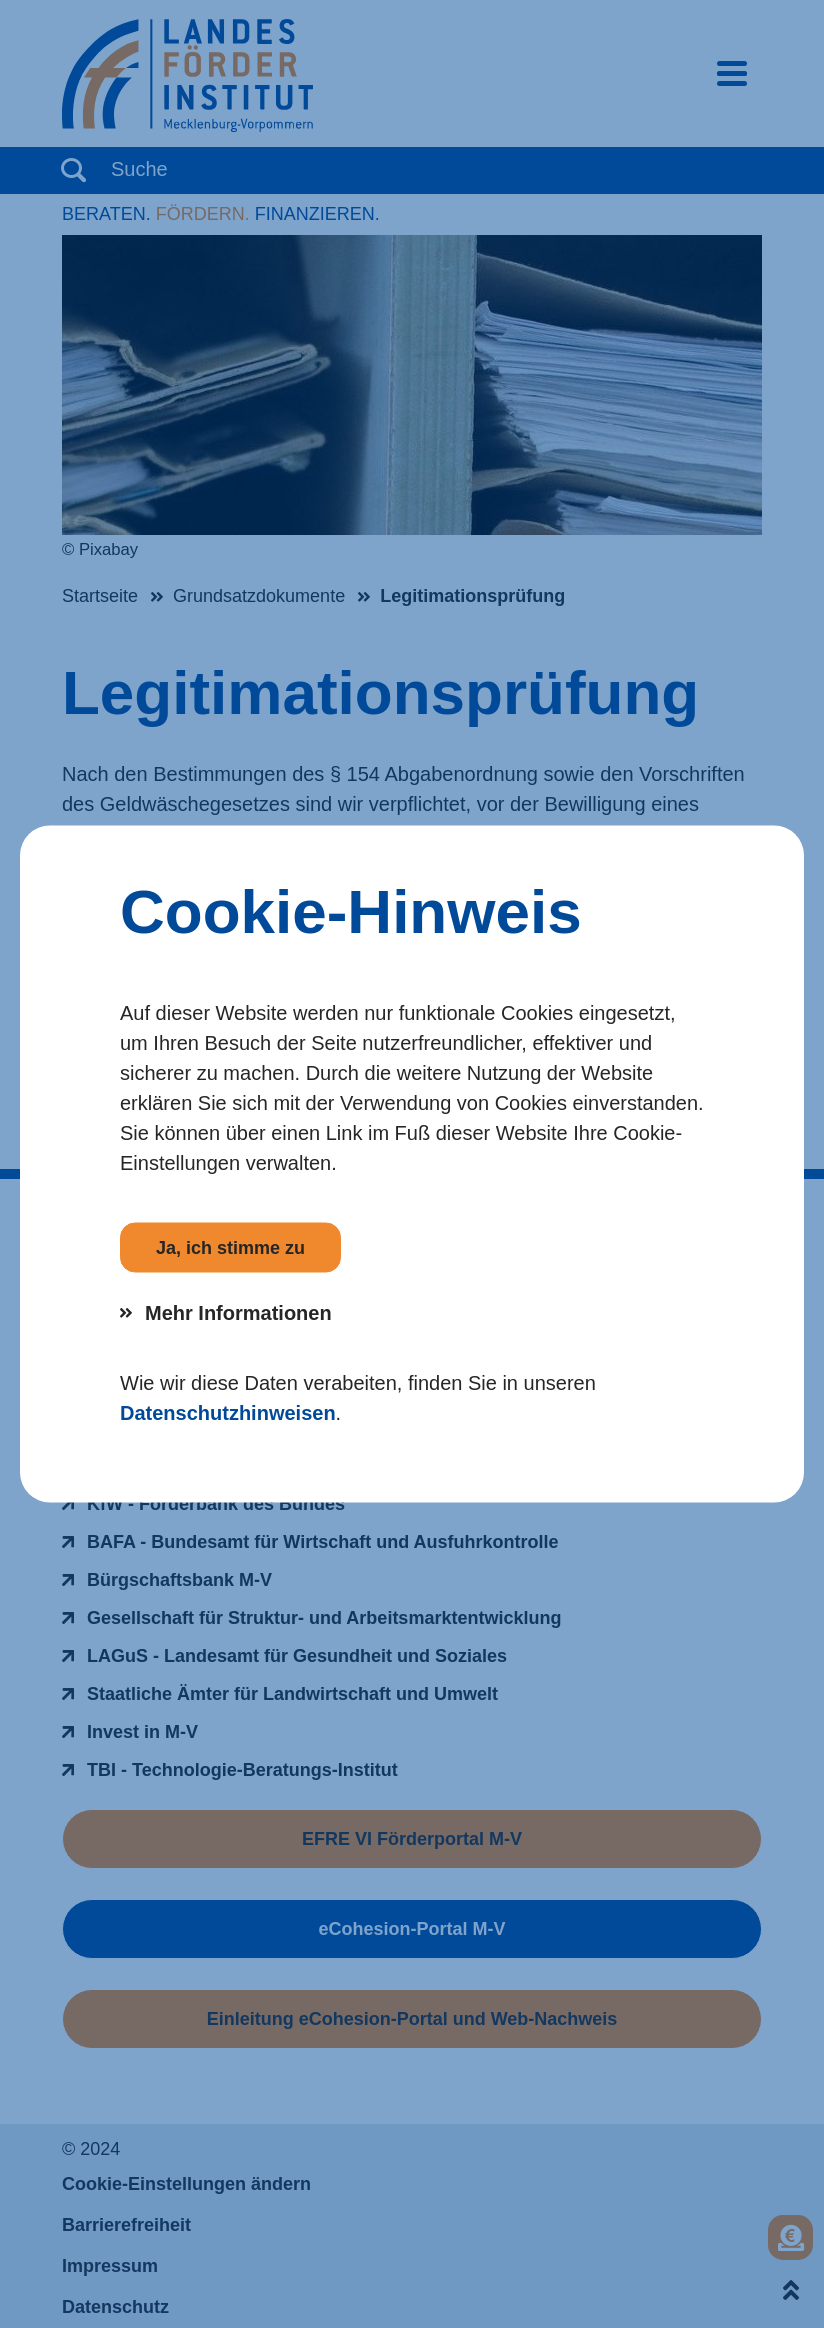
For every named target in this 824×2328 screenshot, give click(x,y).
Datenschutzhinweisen (228, 1413)
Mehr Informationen (238, 1313)
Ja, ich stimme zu (230, 1248)
